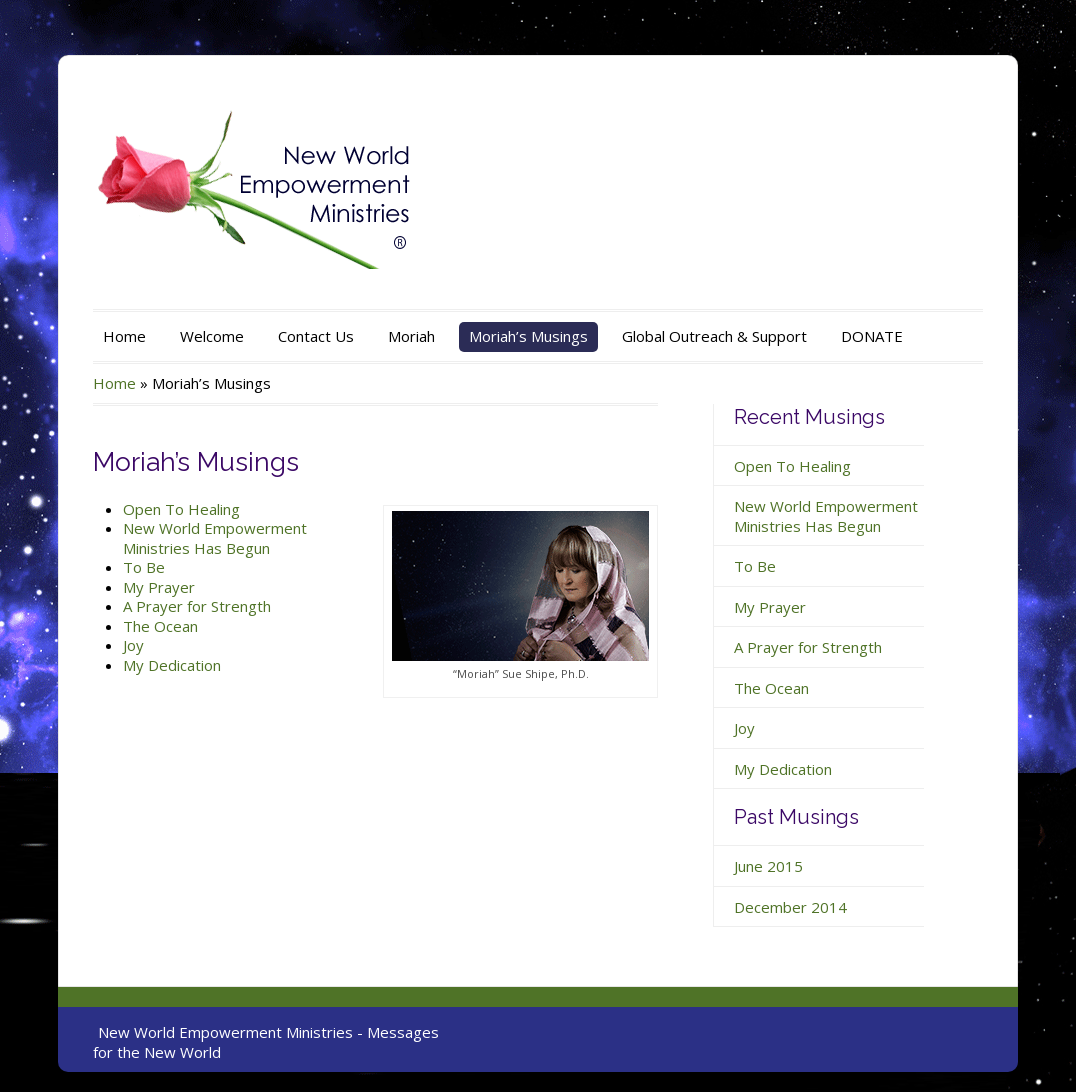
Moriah (411, 336)
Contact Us (316, 336)
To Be (144, 567)
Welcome (212, 336)
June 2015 (768, 866)
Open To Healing (181, 509)
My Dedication (172, 665)
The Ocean (160, 626)
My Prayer (159, 587)
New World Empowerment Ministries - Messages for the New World (266, 1042)
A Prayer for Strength (197, 606)
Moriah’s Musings (528, 336)
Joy (133, 645)
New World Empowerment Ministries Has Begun (215, 538)
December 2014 (790, 907)
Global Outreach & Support (714, 336)
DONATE (872, 336)
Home (124, 336)
